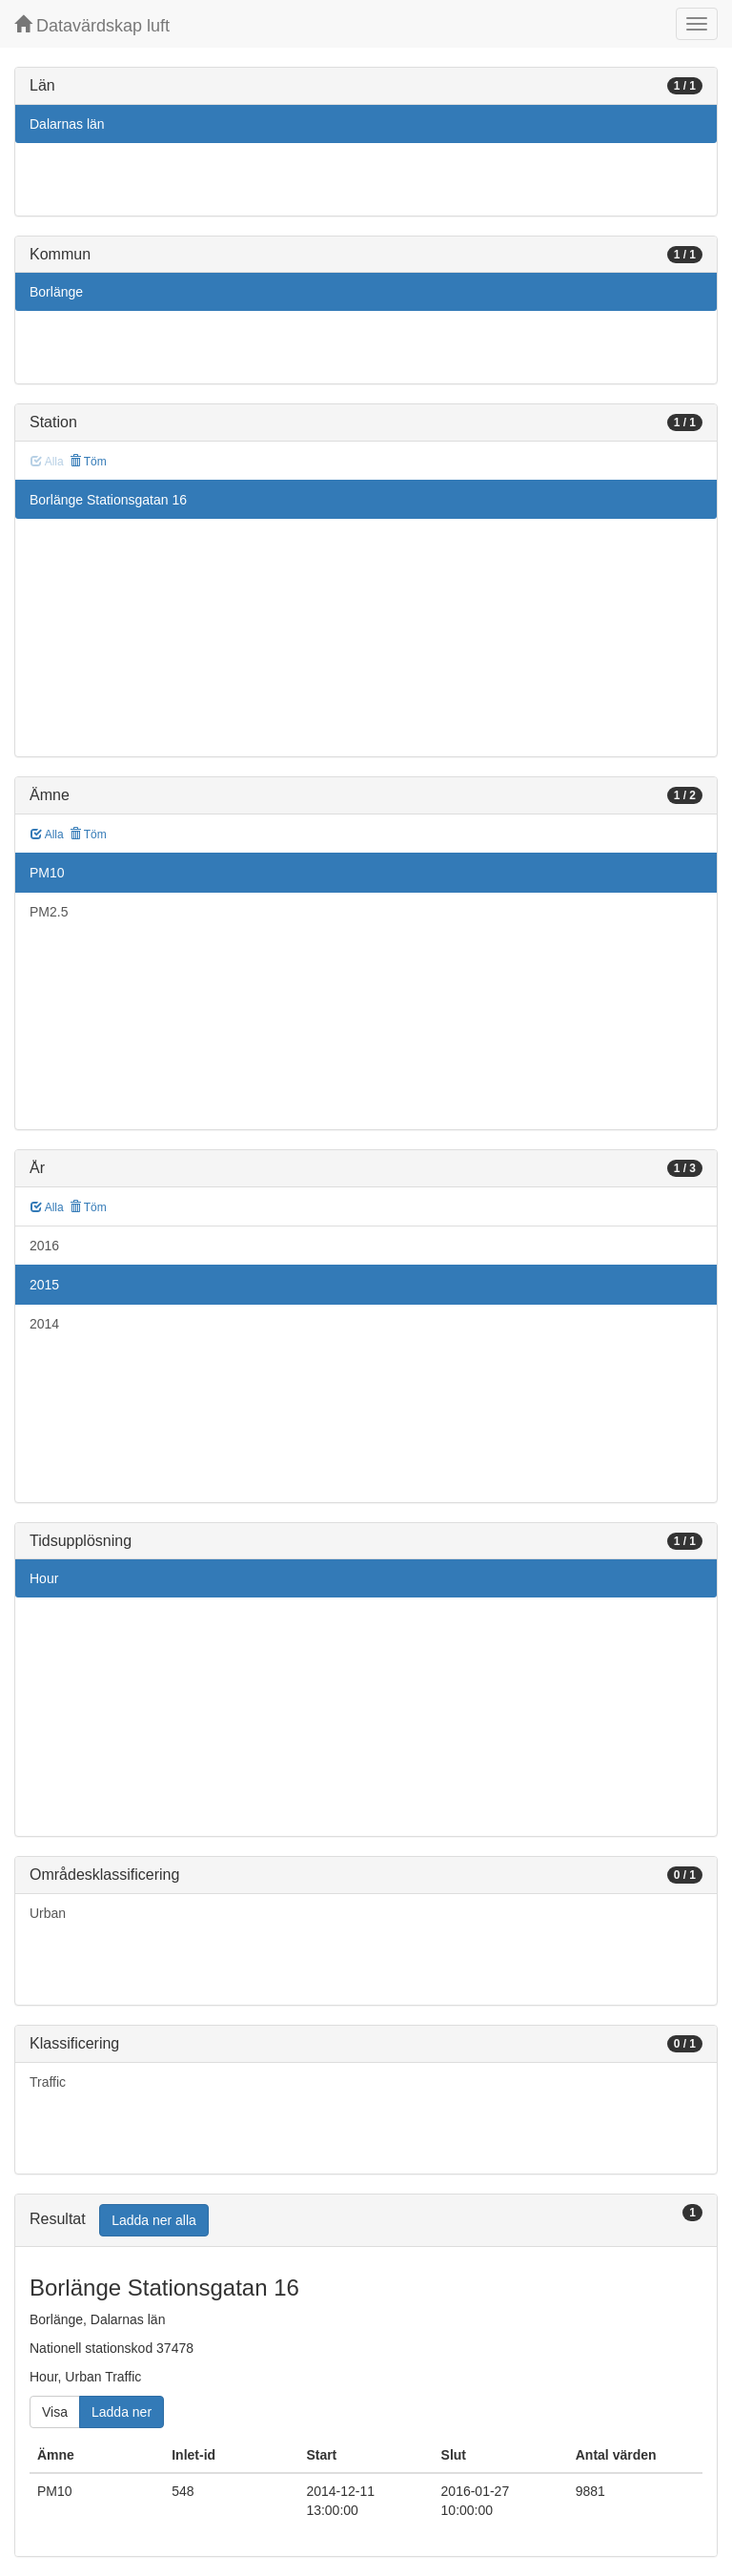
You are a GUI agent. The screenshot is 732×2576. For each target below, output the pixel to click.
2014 (44, 1323)
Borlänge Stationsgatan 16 (108, 499)
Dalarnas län (67, 124)
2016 (44, 1245)
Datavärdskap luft (92, 25)
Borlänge (56, 291)
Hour (44, 1578)
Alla (47, 834)
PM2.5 (49, 911)
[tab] (366, 2221)
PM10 (47, 872)
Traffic (48, 2082)
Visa (55, 2412)
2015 (44, 1284)
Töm (88, 461)
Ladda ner (122, 2412)
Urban (48, 1913)
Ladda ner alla (154, 2220)
